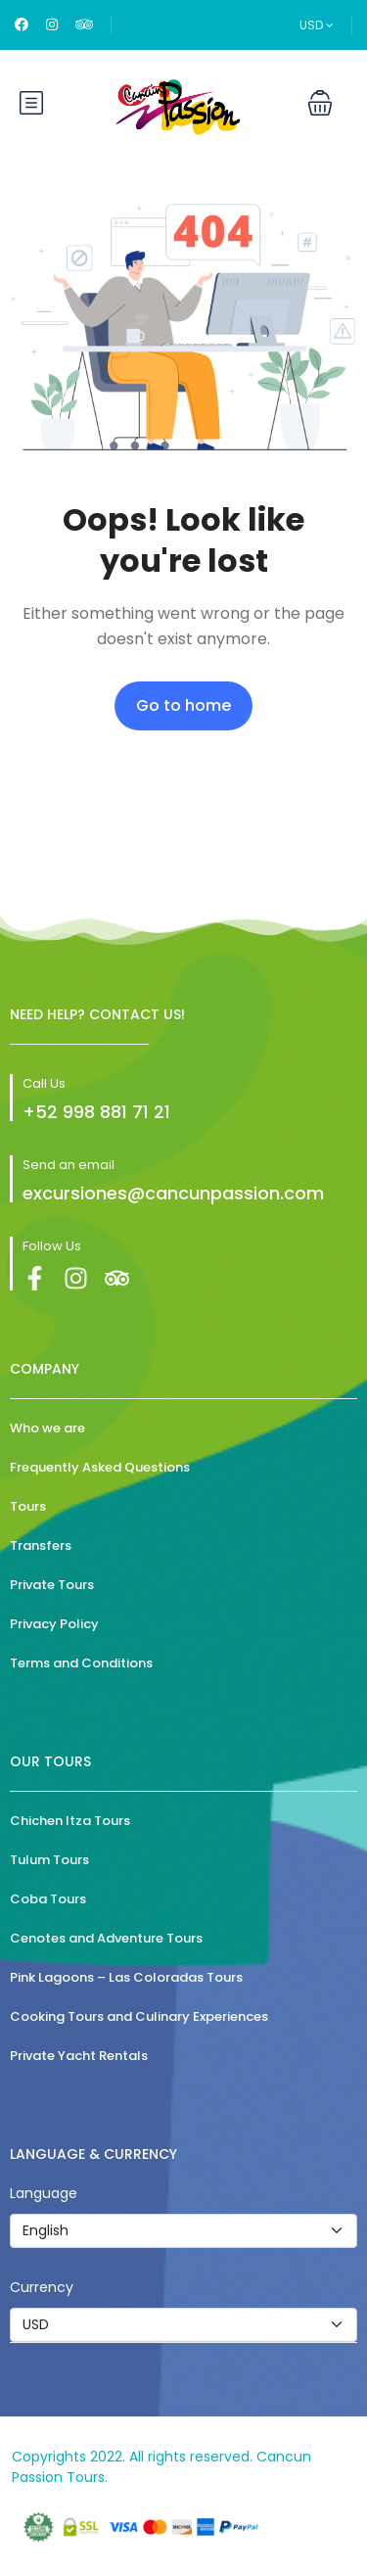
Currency (41, 2287)
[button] (320, 103)
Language (43, 2193)
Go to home (183, 705)
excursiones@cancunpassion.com (173, 1193)
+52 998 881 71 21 (96, 1112)
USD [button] (316, 25)
